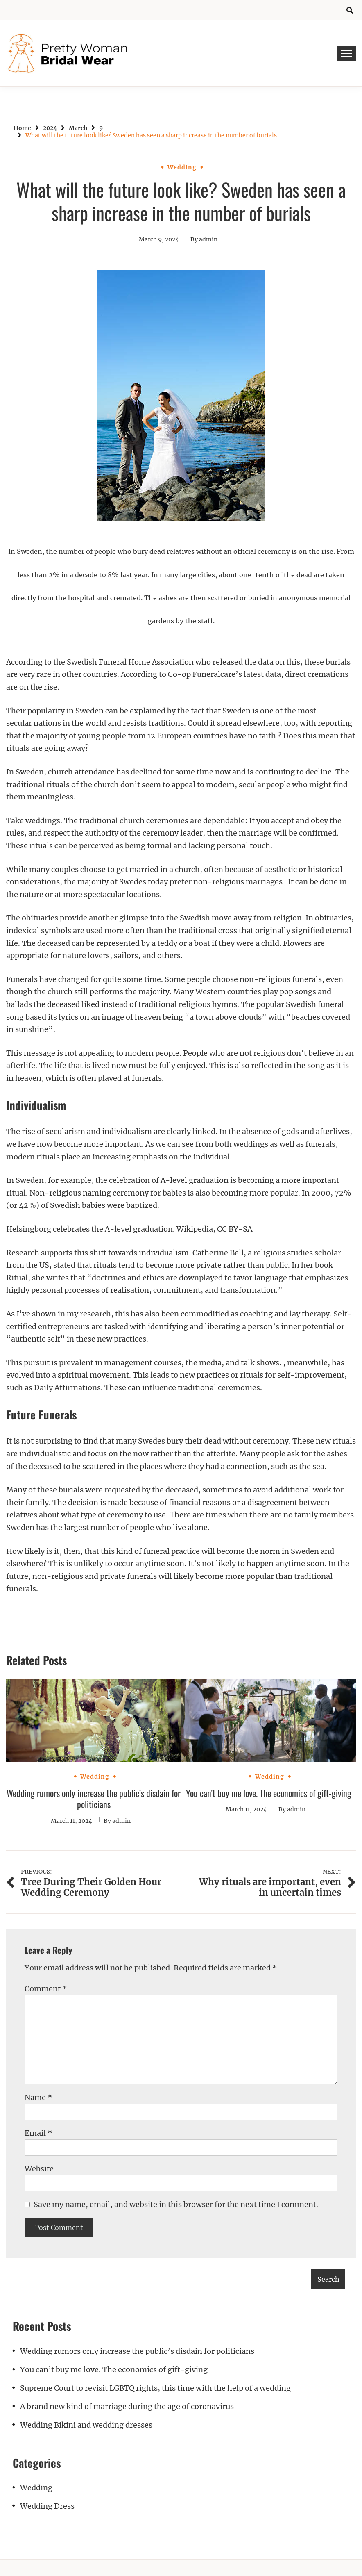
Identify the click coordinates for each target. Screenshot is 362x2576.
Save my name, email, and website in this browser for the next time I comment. (176, 2204)
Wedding (182, 167)
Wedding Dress (47, 2506)
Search (328, 2279)
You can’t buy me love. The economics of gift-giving (268, 1792)
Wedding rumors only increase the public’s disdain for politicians (94, 1798)
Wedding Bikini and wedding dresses (86, 2425)
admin (208, 239)
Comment (46, 1988)
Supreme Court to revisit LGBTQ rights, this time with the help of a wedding (155, 2388)
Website (39, 2168)
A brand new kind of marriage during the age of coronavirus (127, 2406)
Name (38, 2097)
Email (38, 2133)
